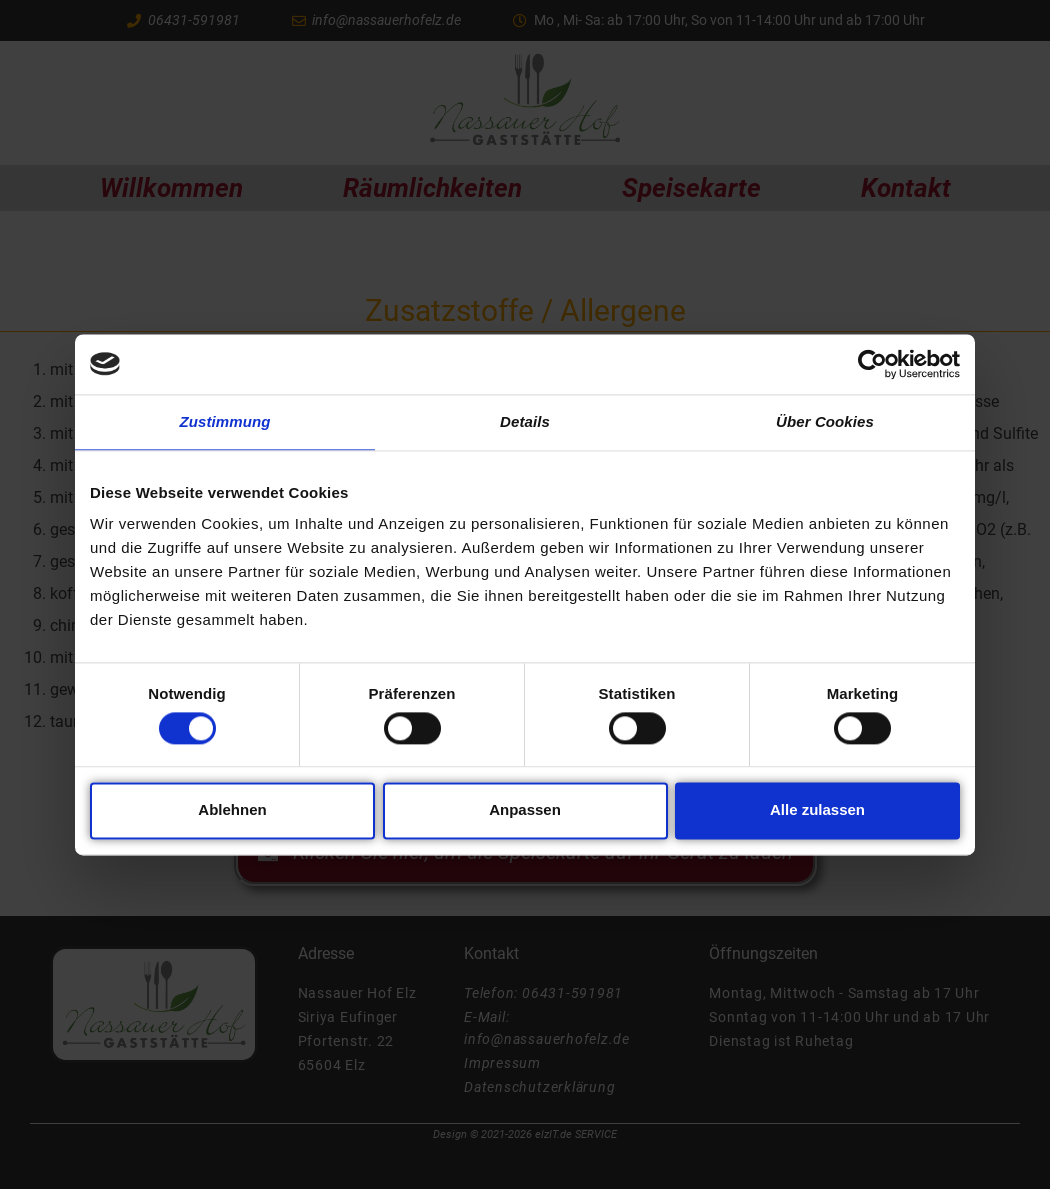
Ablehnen (232, 810)
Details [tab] (525, 421)
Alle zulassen (817, 810)
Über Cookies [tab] (825, 421)
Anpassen (525, 810)
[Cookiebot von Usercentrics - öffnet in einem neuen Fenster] (872, 364)
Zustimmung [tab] (225, 421)
